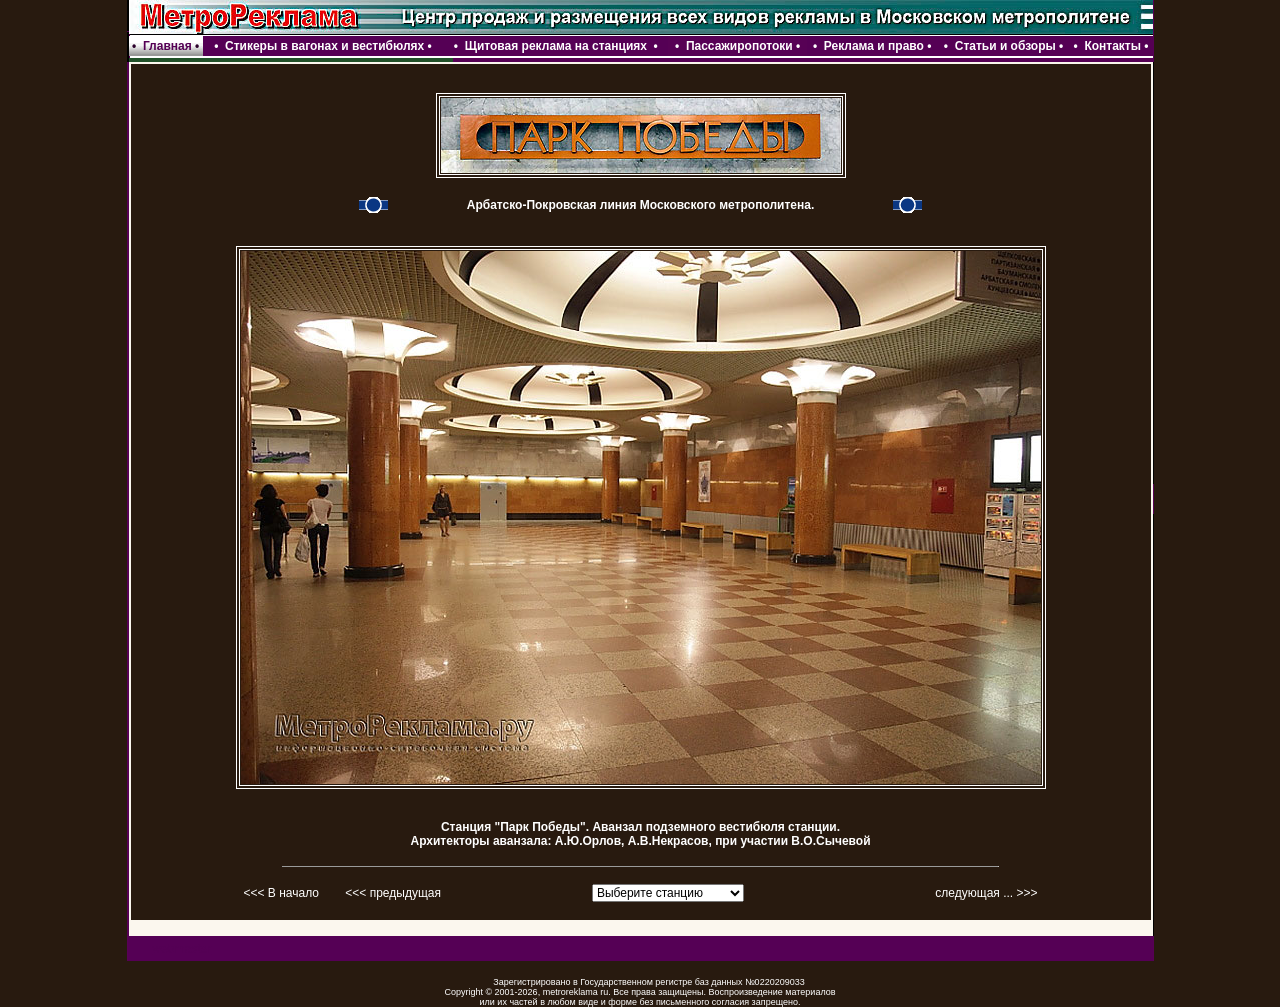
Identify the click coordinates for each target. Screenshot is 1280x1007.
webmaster (182, 949)
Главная (167, 46)
